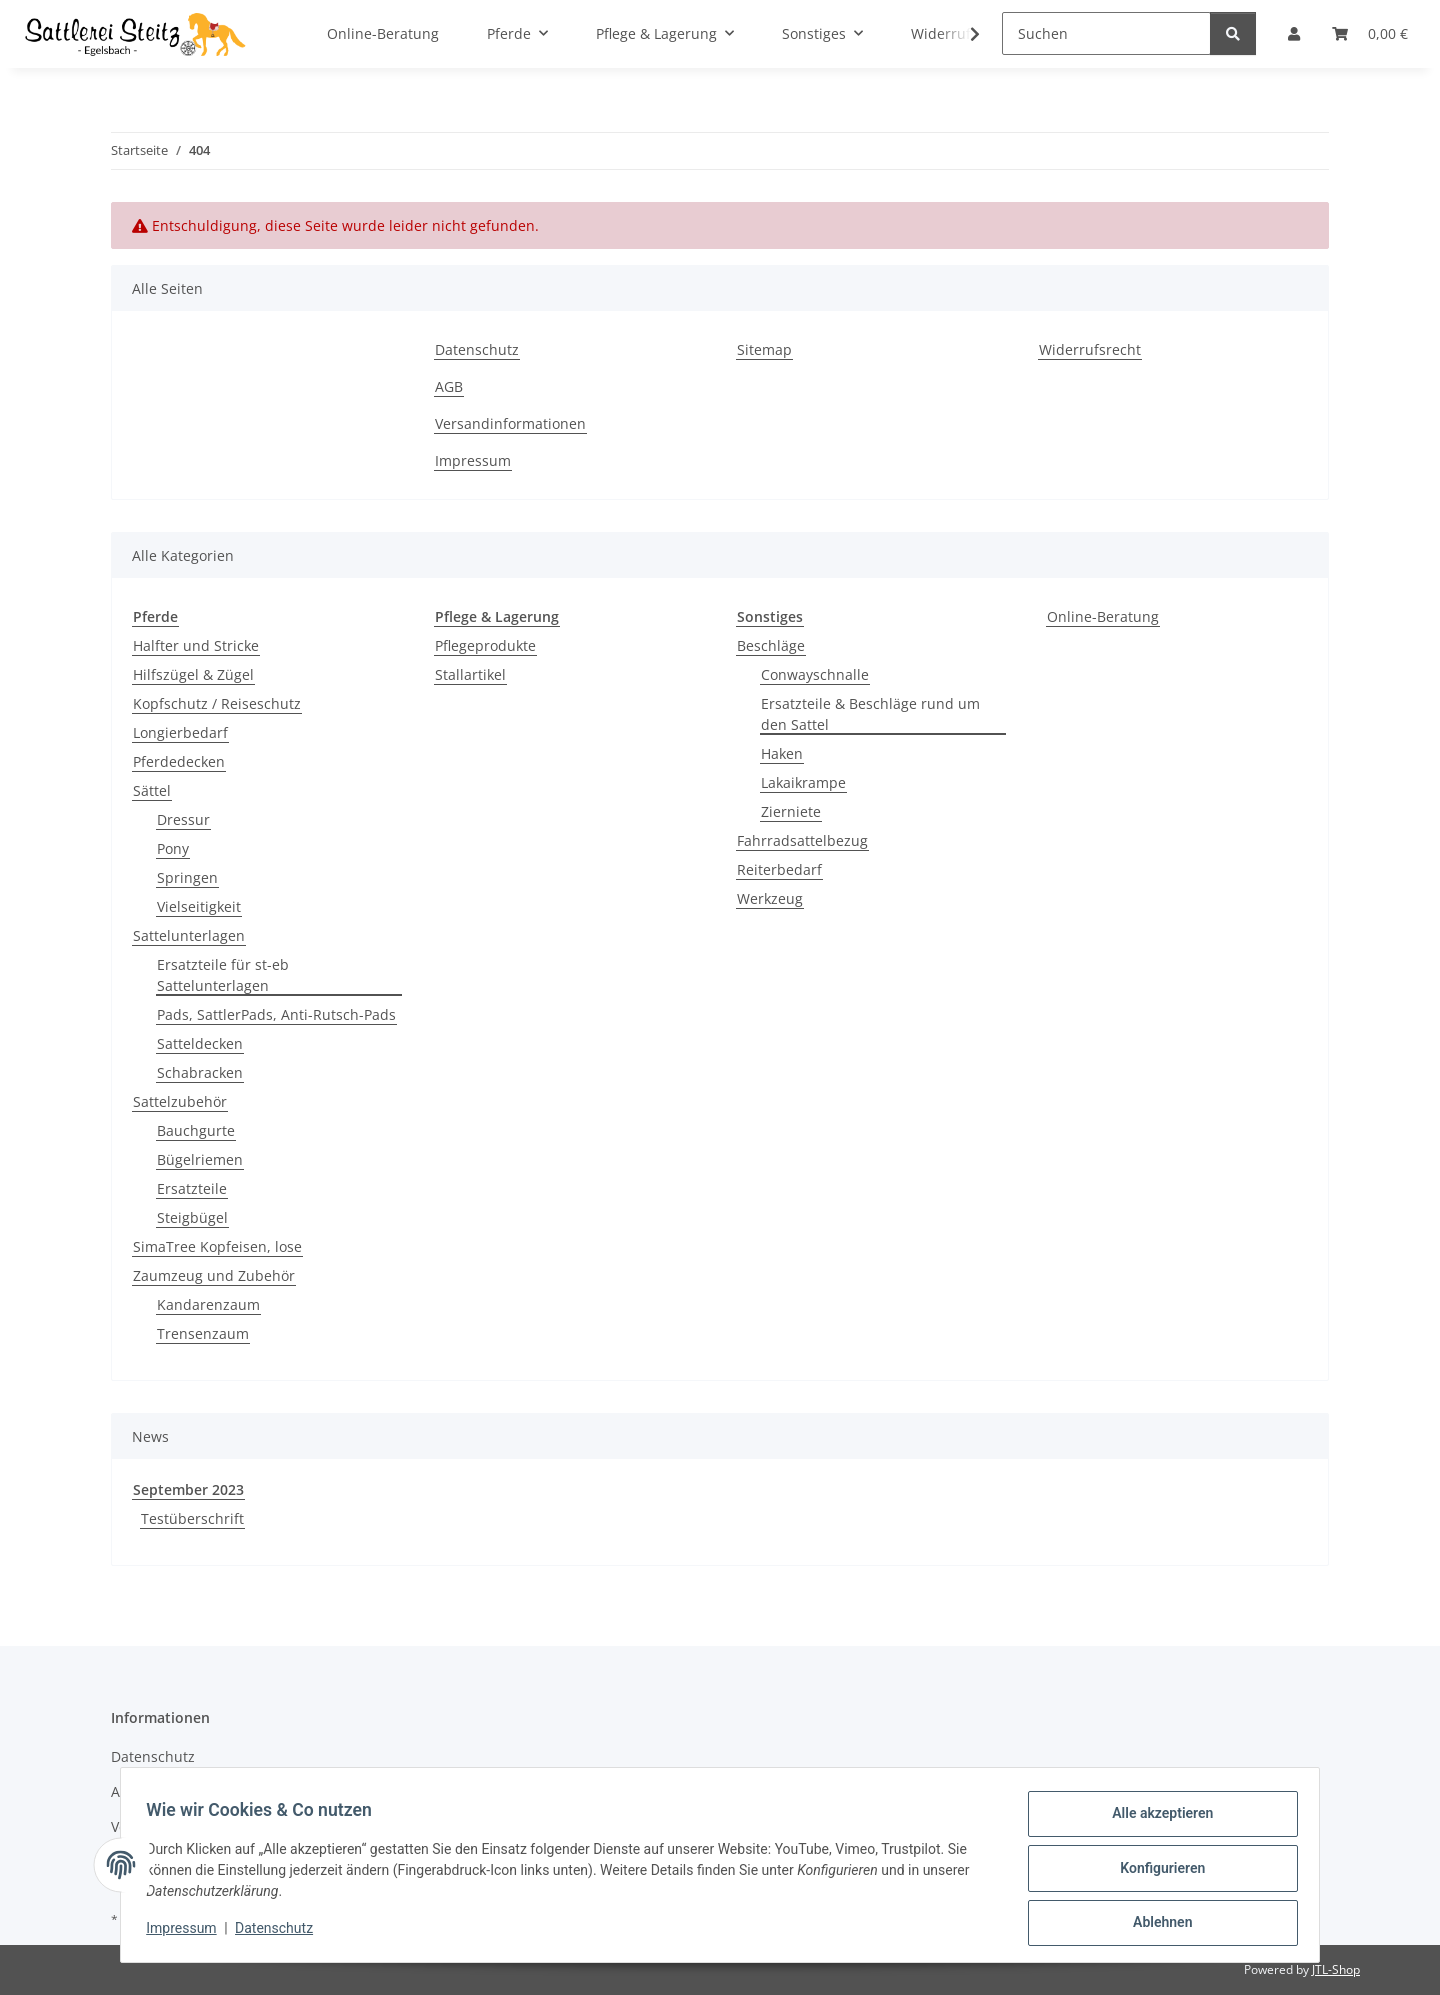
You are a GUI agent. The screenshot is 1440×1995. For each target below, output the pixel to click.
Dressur (183, 819)
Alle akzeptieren (1155, 1820)
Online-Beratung (1103, 616)
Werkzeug (770, 898)
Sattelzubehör (180, 1101)
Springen (187, 877)
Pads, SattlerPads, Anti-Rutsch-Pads (276, 1014)
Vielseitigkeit (199, 906)
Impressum (188, 1933)
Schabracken (200, 1072)
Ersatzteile (192, 1188)
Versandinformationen (510, 423)
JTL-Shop (1336, 1969)
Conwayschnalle (815, 674)
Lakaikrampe (803, 782)
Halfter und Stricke (196, 645)
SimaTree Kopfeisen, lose (217, 1246)
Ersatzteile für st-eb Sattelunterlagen (223, 975)
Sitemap (764, 349)
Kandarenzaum (208, 1304)
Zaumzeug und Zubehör (214, 1275)
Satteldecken (200, 1043)
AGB (449, 386)
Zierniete (791, 811)
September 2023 (188, 1489)
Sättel (152, 790)
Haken (782, 753)
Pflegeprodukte (485, 645)
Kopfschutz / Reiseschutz (217, 703)
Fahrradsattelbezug (802, 840)
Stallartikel (470, 674)
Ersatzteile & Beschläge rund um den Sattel (870, 714)
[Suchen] (1106, 33)
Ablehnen (1155, 1924)
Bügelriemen (200, 1159)
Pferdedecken (179, 761)
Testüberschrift (192, 1518)
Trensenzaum (203, 1333)
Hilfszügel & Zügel (193, 674)
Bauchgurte (196, 1130)
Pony (173, 848)
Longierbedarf (180, 732)
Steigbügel (192, 1217)
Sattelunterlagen (189, 935)
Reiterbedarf (779, 869)
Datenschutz (281, 1933)
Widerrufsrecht (1090, 349)
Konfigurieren (1155, 1872)
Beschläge (771, 645)
